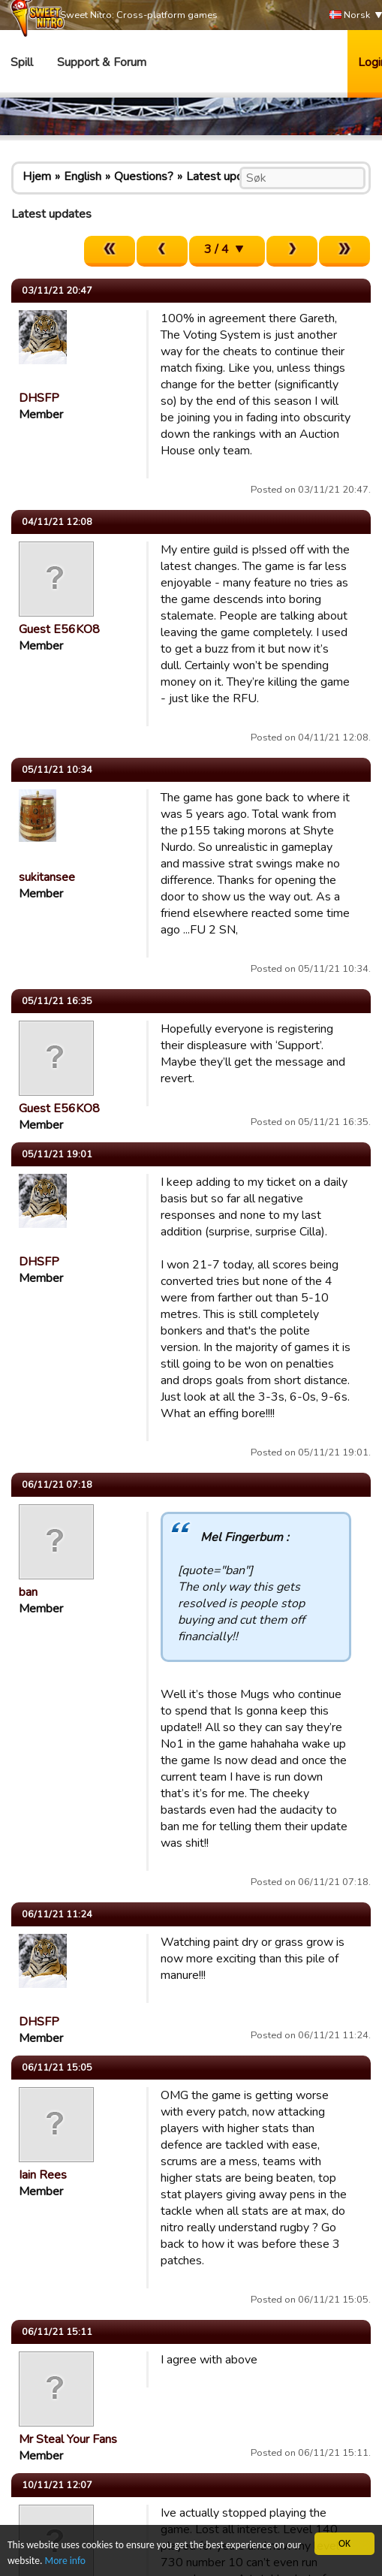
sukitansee (47, 877)
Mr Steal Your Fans (68, 2439)
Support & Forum (101, 62)
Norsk (349, 15)
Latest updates (226, 176)
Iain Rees (43, 2175)
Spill (22, 62)
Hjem (37, 176)
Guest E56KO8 (59, 629)
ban (28, 1592)
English (82, 176)
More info (65, 2560)
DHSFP (39, 398)
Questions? (143, 176)
